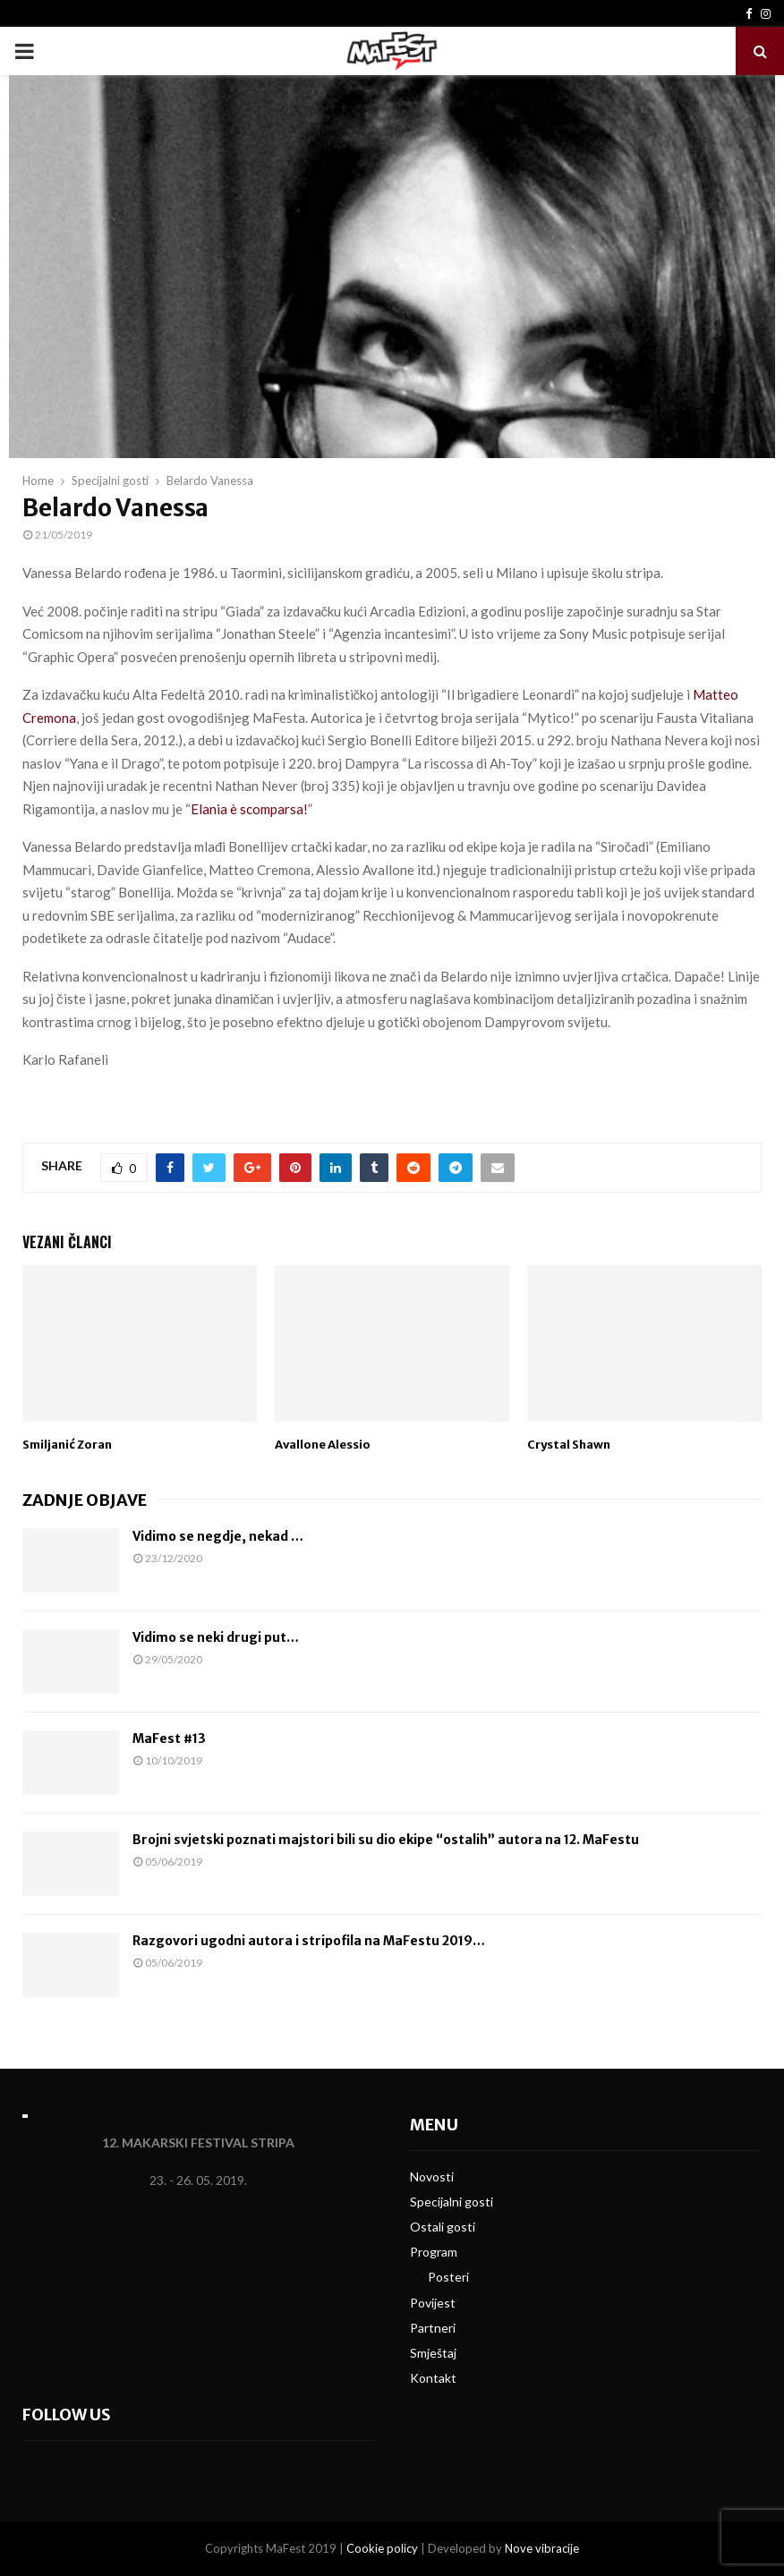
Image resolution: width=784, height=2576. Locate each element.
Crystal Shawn (568, 1444)
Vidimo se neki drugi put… (215, 1637)
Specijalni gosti (451, 2201)
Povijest (433, 2302)
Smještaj (433, 2352)
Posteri (448, 2276)
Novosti (432, 2176)
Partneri (433, 2327)
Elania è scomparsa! (249, 809)
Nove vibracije (542, 2548)
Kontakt (433, 2377)
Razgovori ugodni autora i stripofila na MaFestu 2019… (308, 1941)
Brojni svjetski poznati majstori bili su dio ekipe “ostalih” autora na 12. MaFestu (385, 1840)
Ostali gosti (442, 2226)
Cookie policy (382, 2548)
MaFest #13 (169, 1738)
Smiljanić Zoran (67, 1444)
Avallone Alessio (323, 1444)
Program (433, 2251)
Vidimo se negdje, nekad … (217, 1536)
